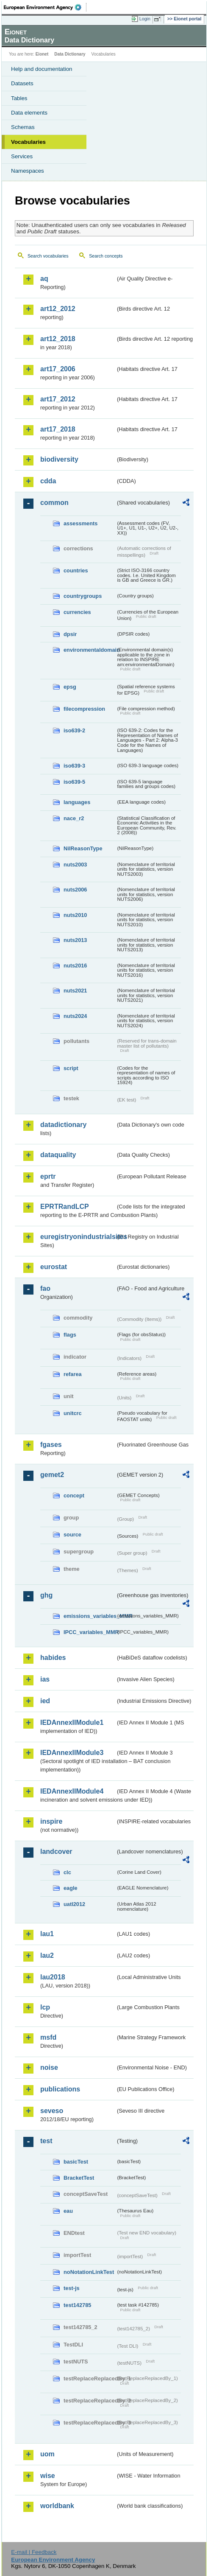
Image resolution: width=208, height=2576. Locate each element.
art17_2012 (57, 399)
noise (49, 2067)
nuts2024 (75, 1016)
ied (45, 1700)
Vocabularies (28, 142)
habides (53, 1657)
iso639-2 (74, 730)
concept (74, 1495)
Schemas (23, 127)
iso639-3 (74, 765)
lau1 (47, 1933)
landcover (56, 1851)
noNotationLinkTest (89, 2272)
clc (67, 1872)
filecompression (84, 709)
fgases (51, 1444)
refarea (73, 1374)
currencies (77, 612)
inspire (51, 1821)
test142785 (77, 2305)
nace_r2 (74, 818)
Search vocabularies (48, 255)
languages (77, 802)
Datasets (22, 83)
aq (44, 278)
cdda (48, 481)
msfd (48, 2037)
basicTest (76, 2161)
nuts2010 (75, 915)
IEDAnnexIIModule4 (71, 1791)
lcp (45, 2007)
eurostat (53, 1266)
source (72, 1534)
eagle (71, 1888)
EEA (45, 7)
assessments (80, 523)
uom (47, 2454)
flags (70, 1334)
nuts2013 (75, 940)
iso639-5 (74, 782)
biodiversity (59, 459)
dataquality (58, 1154)
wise (47, 2475)
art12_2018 (57, 338)
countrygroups (83, 596)
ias (45, 1679)
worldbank (57, 2505)
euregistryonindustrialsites (77, 1236)
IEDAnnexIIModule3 (71, 1752)
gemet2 (52, 1474)
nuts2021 (75, 990)
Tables (19, 98)
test (46, 2140)
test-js (72, 2288)
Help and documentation (41, 69)
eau (68, 2211)
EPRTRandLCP (64, 1206)
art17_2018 (57, 429)
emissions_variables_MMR (90, 1616)
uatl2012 (74, 1904)
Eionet (42, 54)
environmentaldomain (90, 650)
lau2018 (52, 1977)
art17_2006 (57, 369)
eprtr (47, 1176)
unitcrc (73, 1413)
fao (45, 1288)
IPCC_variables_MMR (90, 1632)
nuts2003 (75, 864)
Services (22, 156)
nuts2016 (75, 965)
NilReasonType (83, 848)
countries (76, 570)
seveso (51, 2110)
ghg (46, 1595)
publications (60, 2089)
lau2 (47, 1955)
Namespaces (27, 171)
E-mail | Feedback (33, 2552)
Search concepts (105, 255)
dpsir (70, 634)
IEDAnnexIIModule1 (71, 1722)
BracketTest (79, 2178)
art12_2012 (57, 308)
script (71, 1068)
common (54, 502)
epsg (70, 687)
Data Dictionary (69, 54)
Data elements (29, 112)
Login (144, 18)
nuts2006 (75, 889)
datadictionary (63, 1124)
